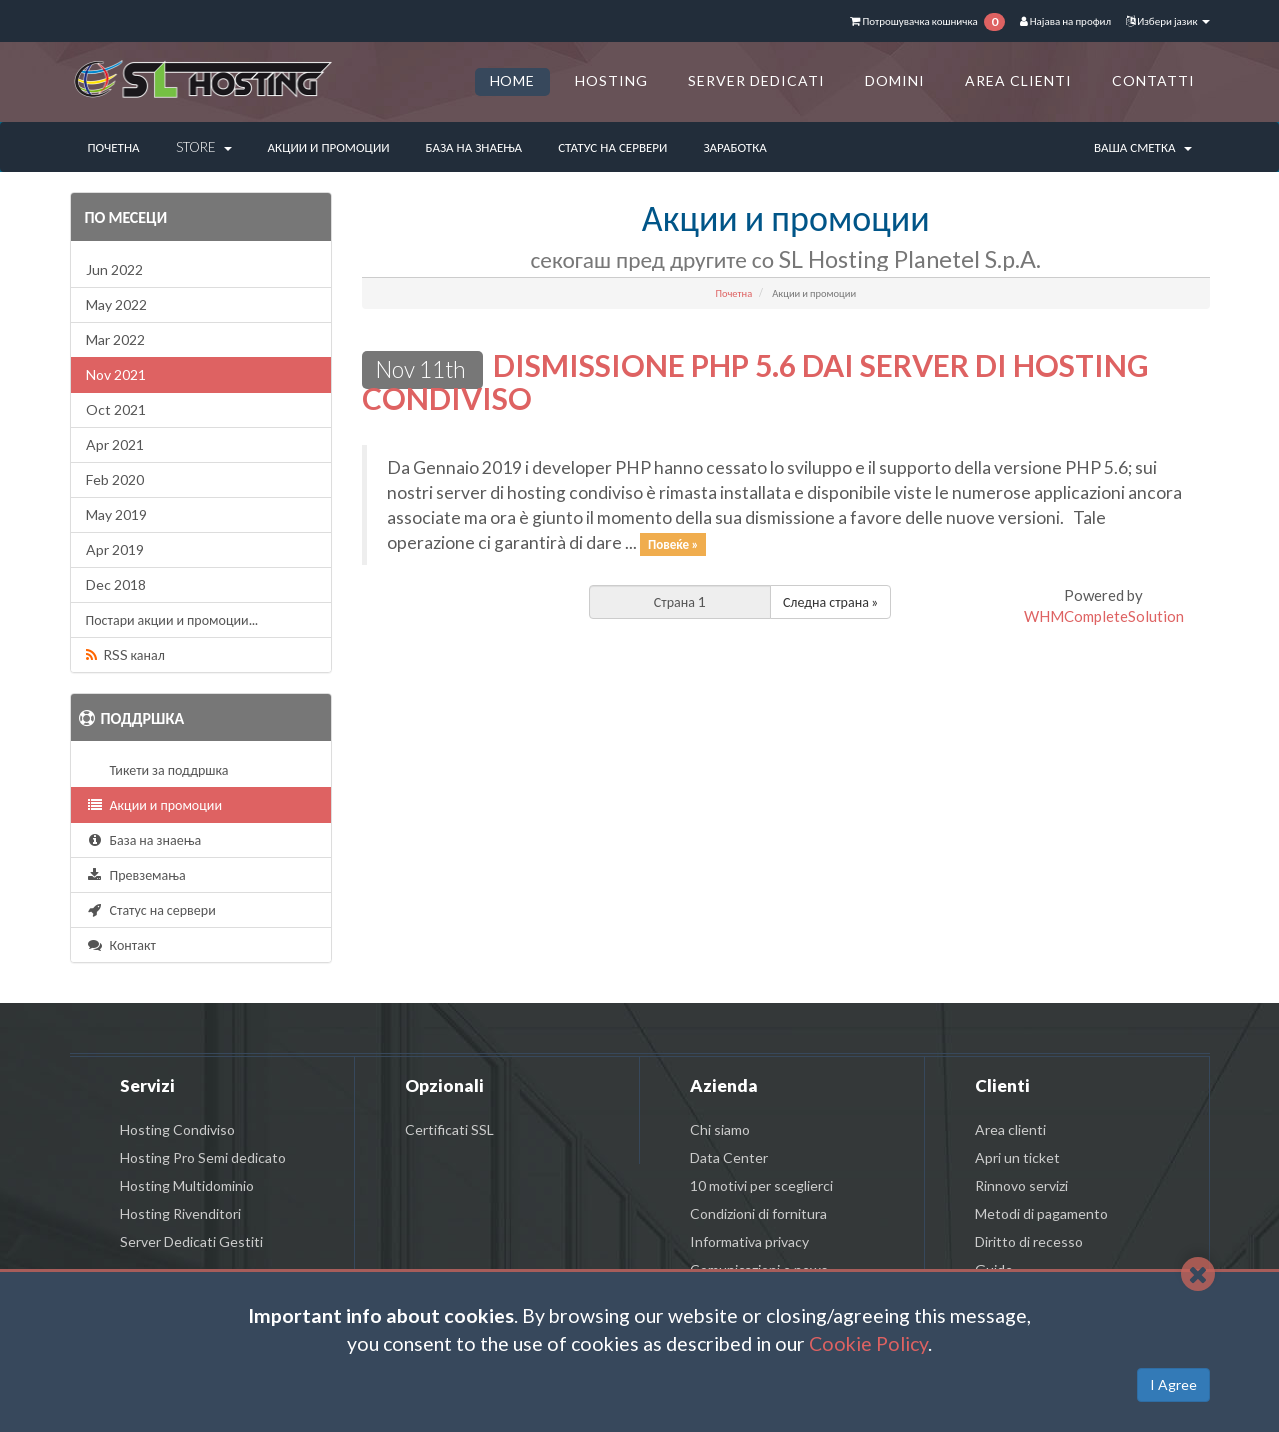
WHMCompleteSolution (1104, 616)
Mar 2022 (115, 339)
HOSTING (611, 80)
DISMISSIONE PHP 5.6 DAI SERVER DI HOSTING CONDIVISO (755, 381)
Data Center (729, 1157)
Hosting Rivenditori (180, 1213)
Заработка (734, 147)
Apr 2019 (115, 549)
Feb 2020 (115, 479)
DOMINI (895, 80)
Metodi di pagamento (1041, 1213)
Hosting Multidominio (187, 1185)
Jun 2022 (114, 269)
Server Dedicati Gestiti (191, 1241)
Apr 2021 (115, 444)
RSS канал (125, 654)
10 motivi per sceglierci (761, 1185)
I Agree (1173, 1384)
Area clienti (1010, 1129)
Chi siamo (720, 1129)
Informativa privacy (749, 1241)
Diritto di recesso (1029, 1241)
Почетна (114, 147)
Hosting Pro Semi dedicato (203, 1157)
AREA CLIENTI (1018, 80)
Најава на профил (1065, 20)
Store (204, 147)
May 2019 (116, 514)
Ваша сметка (1143, 147)
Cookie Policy (868, 1343)
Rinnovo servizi (1021, 1185)
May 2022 (116, 304)
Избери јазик (1167, 20)
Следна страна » (830, 601)
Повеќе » (673, 544)
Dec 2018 (116, 584)
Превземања (136, 874)
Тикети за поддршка (166, 769)
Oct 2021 (116, 409)
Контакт (121, 944)
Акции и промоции (329, 147)
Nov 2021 (116, 374)
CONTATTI (1153, 80)
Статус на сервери (612, 147)
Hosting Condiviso (177, 1129)
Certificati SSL (449, 1129)
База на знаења (474, 147)
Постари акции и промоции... (172, 619)
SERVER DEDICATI (756, 80)
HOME (513, 80)
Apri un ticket (1017, 1157)
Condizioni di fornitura (758, 1213)
